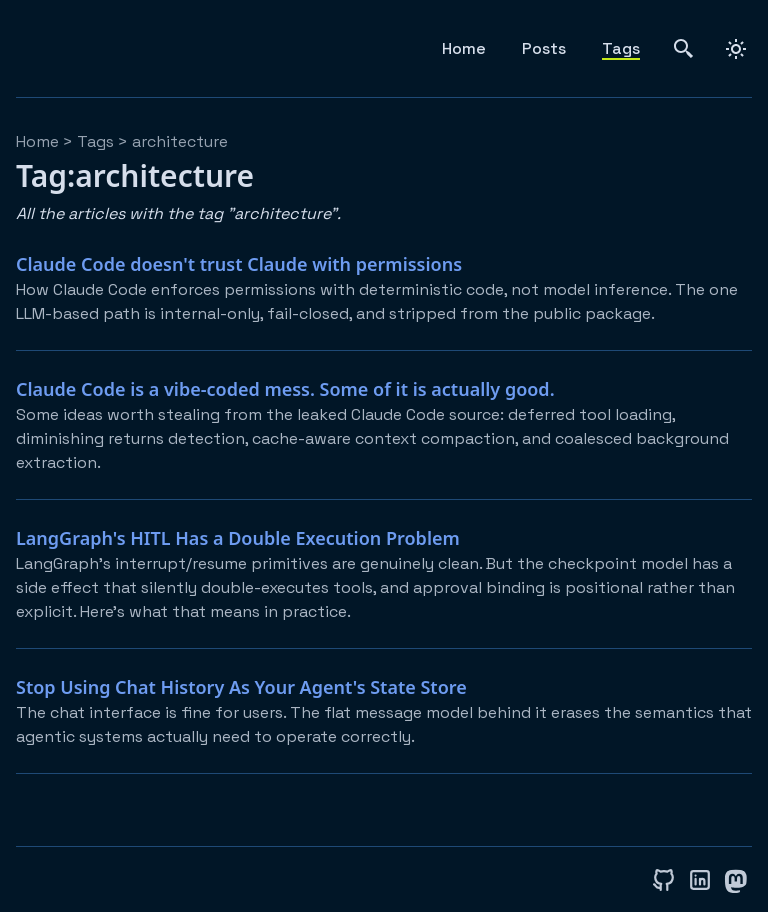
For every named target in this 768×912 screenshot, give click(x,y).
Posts (544, 48)
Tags (621, 48)
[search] (684, 48)
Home (464, 48)
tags (95, 141)
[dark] (736, 49)
